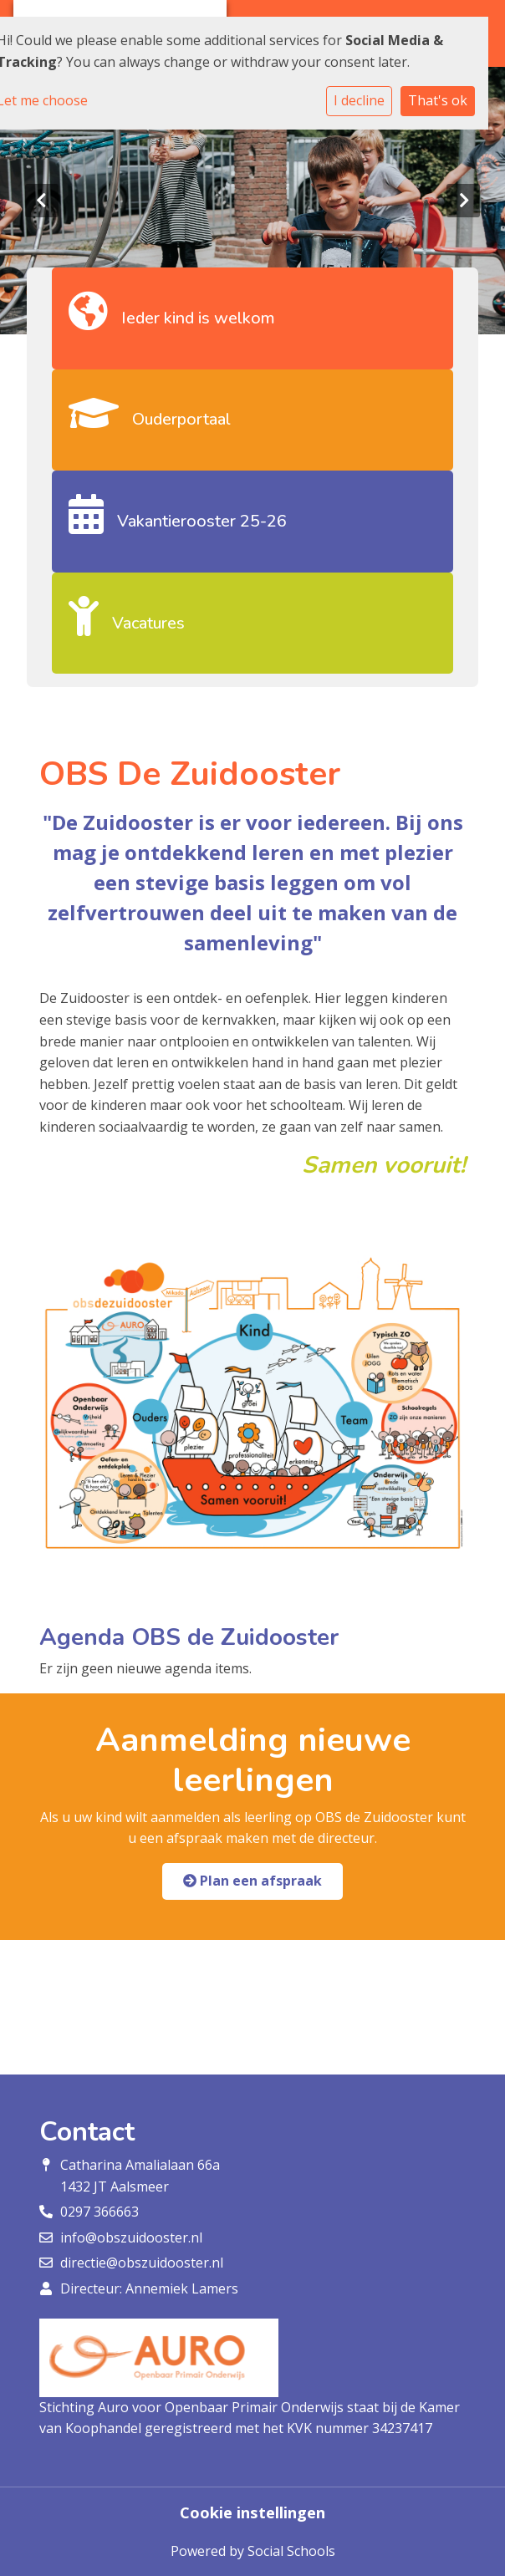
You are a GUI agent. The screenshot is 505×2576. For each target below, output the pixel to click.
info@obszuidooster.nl (131, 2237)
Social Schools (291, 2551)
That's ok (437, 100)
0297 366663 (99, 2211)
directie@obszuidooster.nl (141, 2262)
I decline (359, 100)
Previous (42, 200)
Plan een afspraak (252, 1880)
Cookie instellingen (252, 2512)
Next (463, 200)
